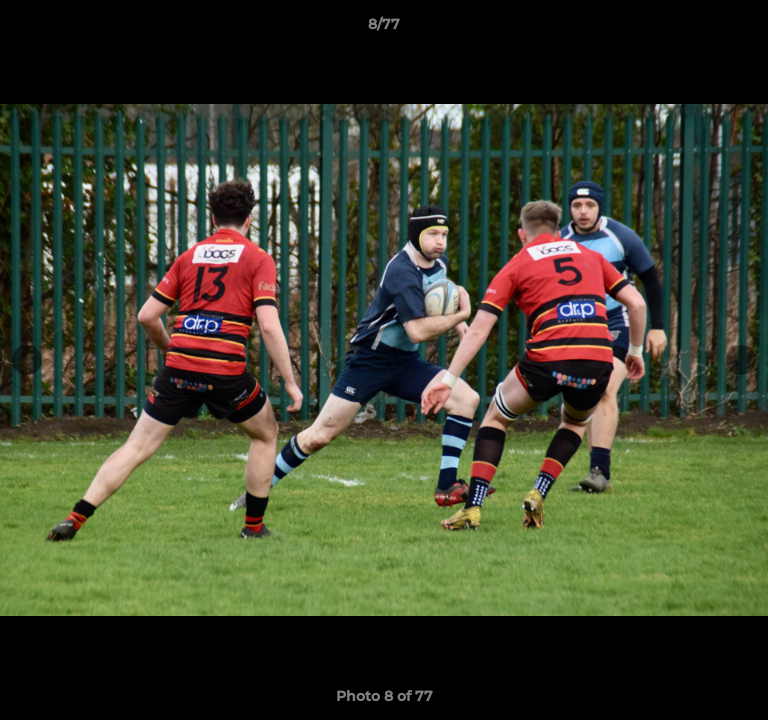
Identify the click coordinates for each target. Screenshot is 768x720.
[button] (744, 29)
